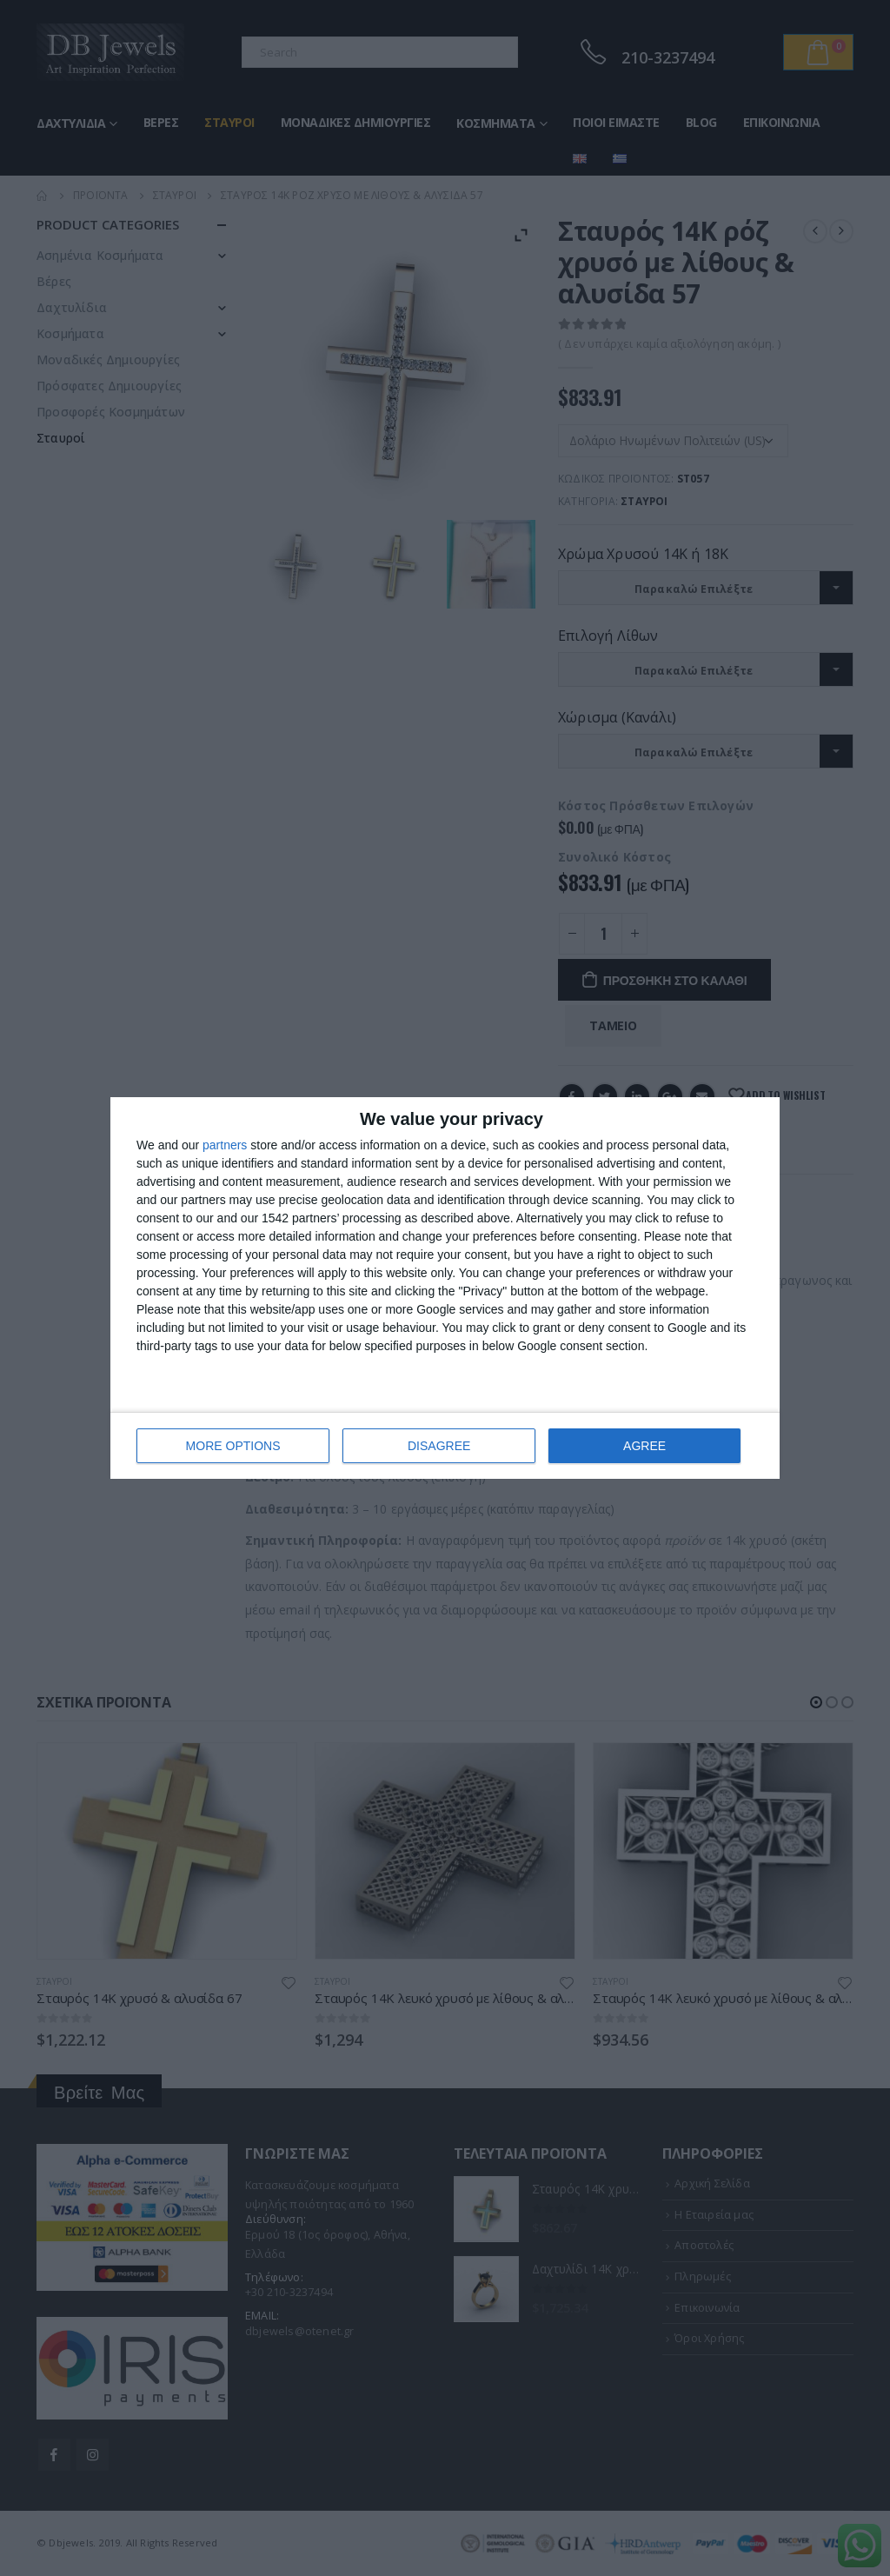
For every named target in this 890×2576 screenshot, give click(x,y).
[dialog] (445, 1288)
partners (225, 1145)
